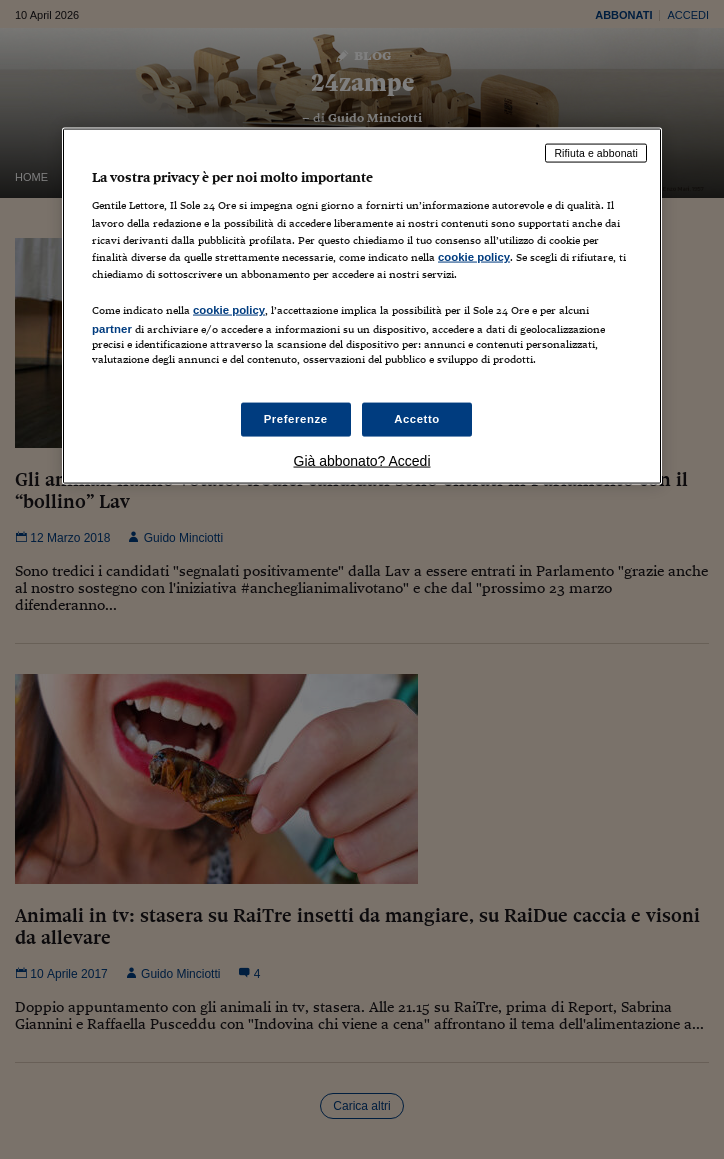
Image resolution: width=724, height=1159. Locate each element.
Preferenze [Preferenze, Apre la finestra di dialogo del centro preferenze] (296, 419)
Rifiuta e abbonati (596, 152)
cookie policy (474, 256)
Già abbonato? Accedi (362, 461)
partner (112, 328)
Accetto (417, 419)
